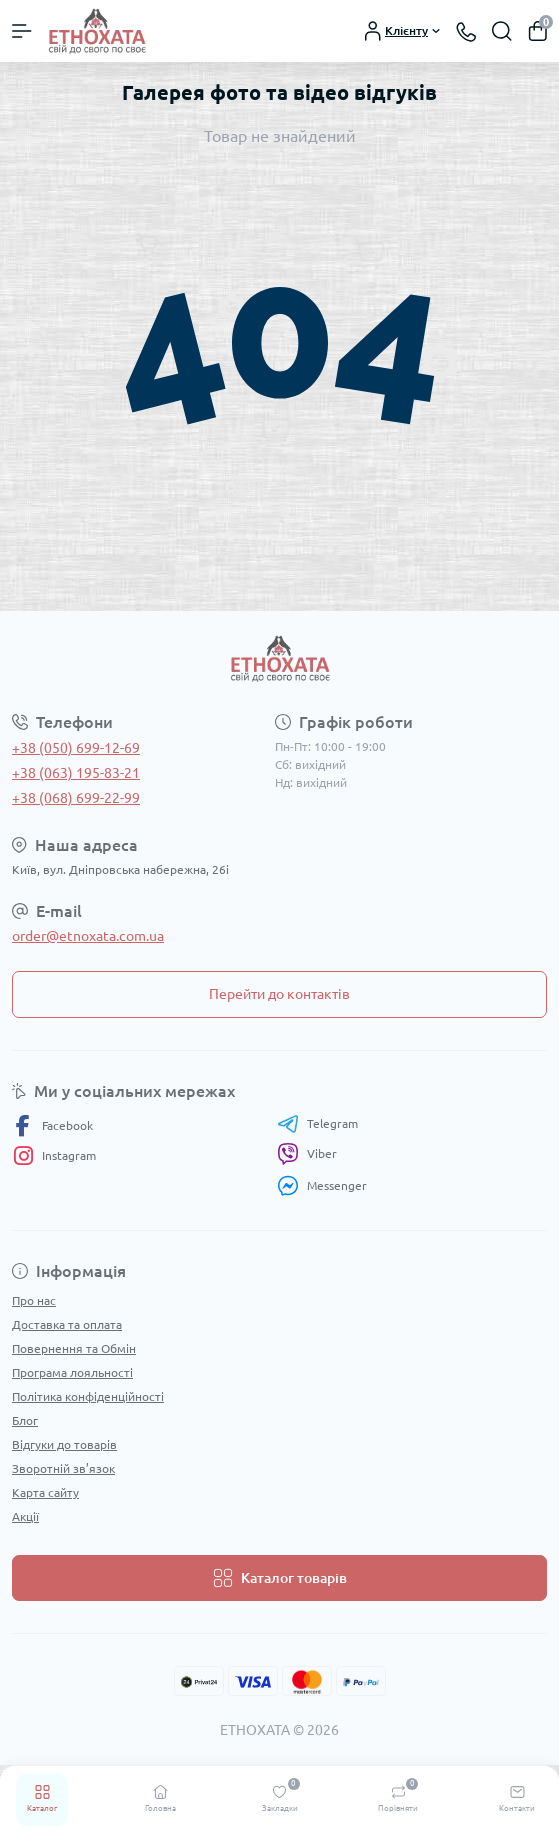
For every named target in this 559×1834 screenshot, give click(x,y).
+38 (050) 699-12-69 (76, 748)
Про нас (34, 1300)
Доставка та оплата (67, 1324)
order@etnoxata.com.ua (88, 936)
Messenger (322, 1185)
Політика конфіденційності (88, 1396)
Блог (25, 1420)
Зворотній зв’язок (63, 1468)
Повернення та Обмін (74, 1348)
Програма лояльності (72, 1372)
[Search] (502, 31)
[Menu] (22, 31)
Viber (307, 1154)
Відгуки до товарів (64, 1444)
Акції (25, 1516)
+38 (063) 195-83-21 (76, 773)
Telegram (317, 1124)
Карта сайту (45, 1492)
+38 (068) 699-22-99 (76, 798)
